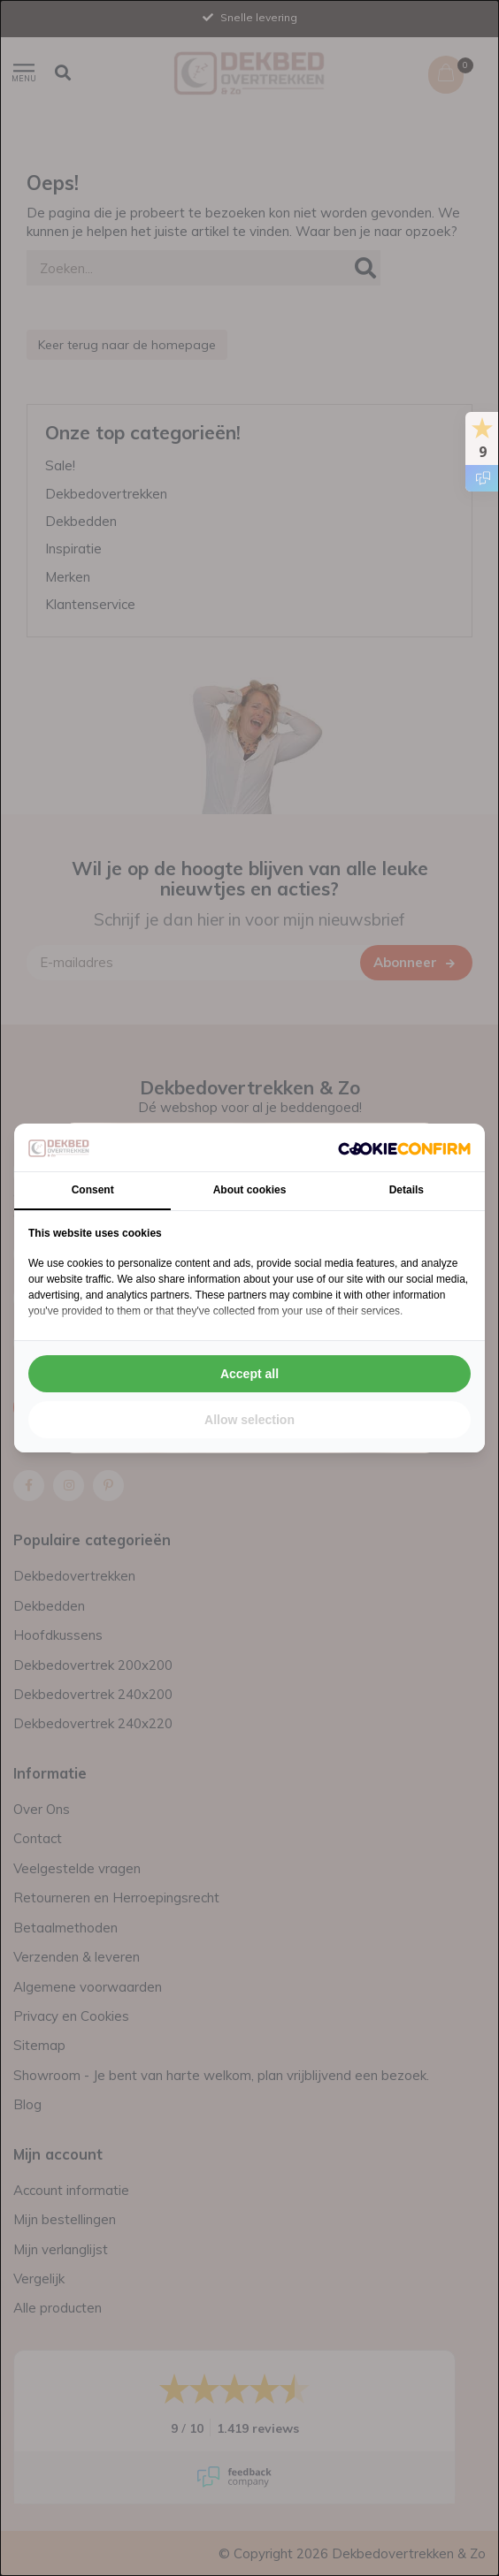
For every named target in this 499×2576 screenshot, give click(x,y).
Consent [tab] (93, 1190)
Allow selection (249, 1420)
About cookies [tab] (250, 1190)
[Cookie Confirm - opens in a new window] (404, 1147)
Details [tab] (406, 1190)
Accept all (249, 1374)
